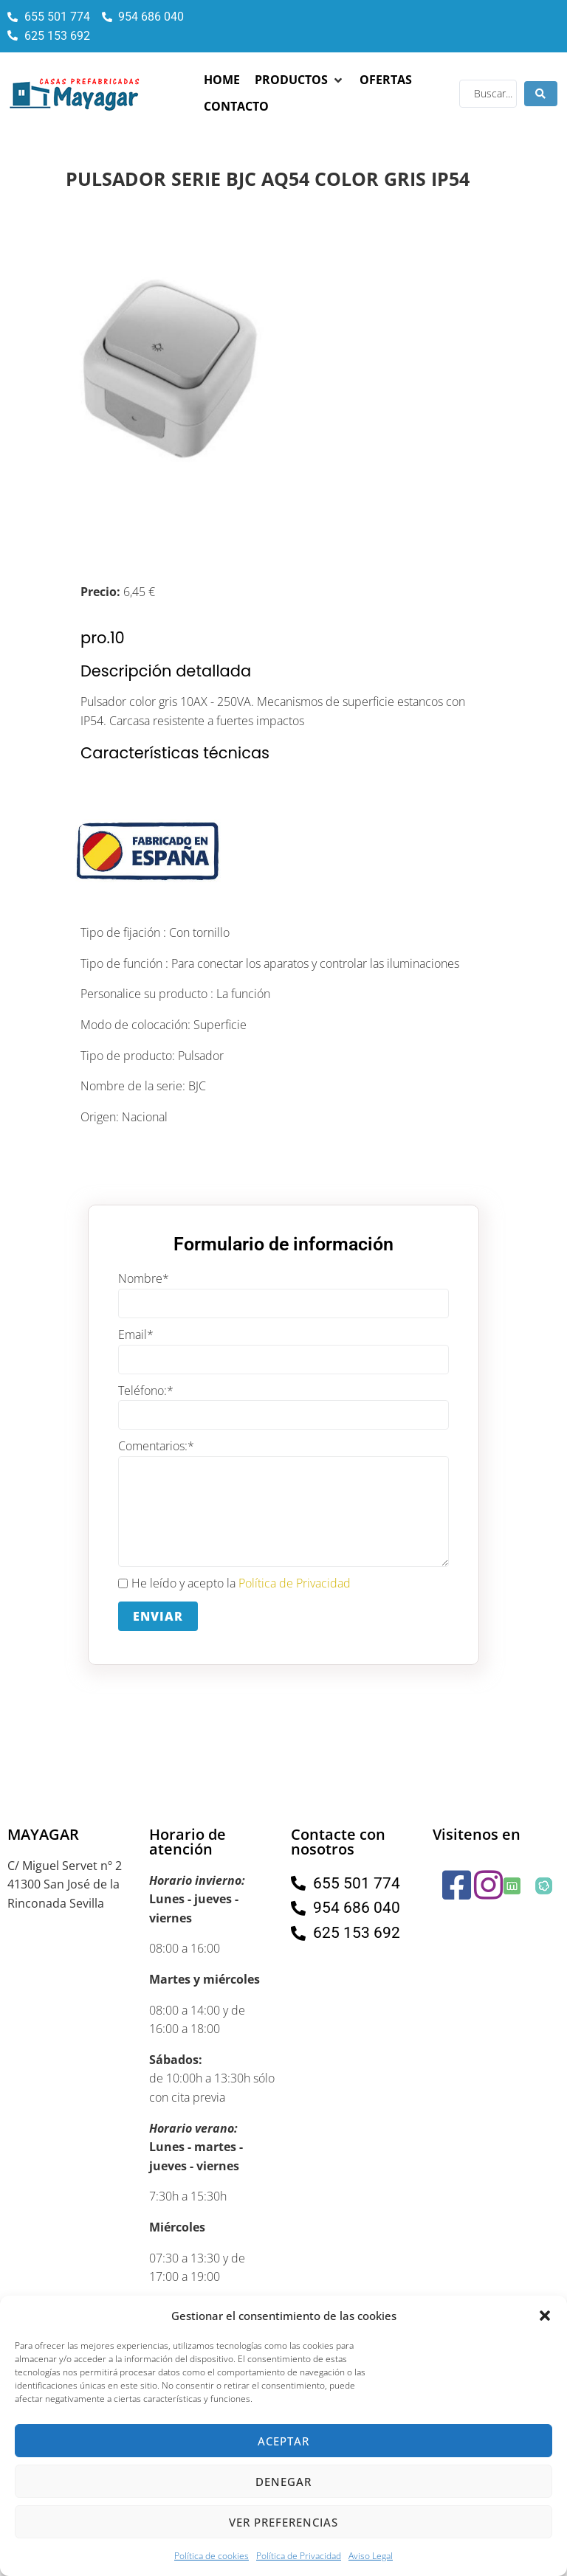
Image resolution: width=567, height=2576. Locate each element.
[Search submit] (540, 93)
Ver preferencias (283, 2522)
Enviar (158, 1616)
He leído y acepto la (234, 1583)
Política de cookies (211, 2555)
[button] (544, 2315)
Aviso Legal (370, 2555)
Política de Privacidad (298, 2555)
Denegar (283, 2481)
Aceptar (283, 2441)
